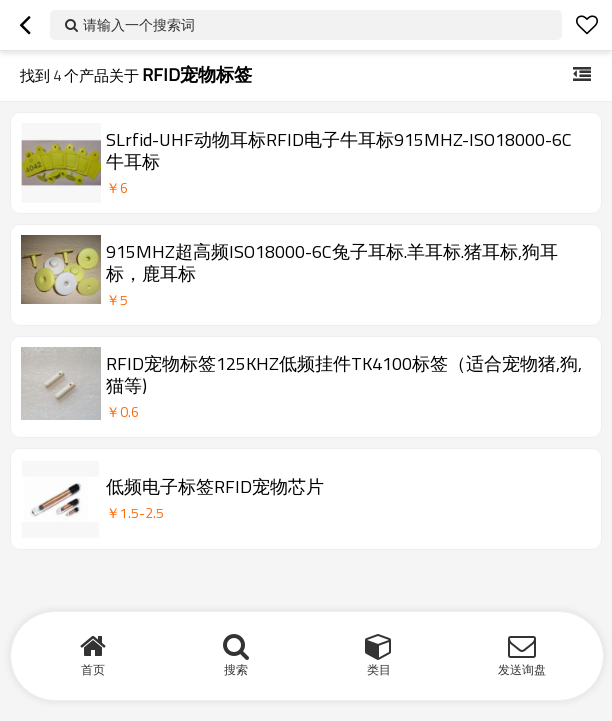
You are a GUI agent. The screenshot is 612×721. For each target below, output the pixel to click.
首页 (93, 669)
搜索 (236, 669)
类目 (379, 669)
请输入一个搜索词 (139, 24)
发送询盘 (522, 669)
